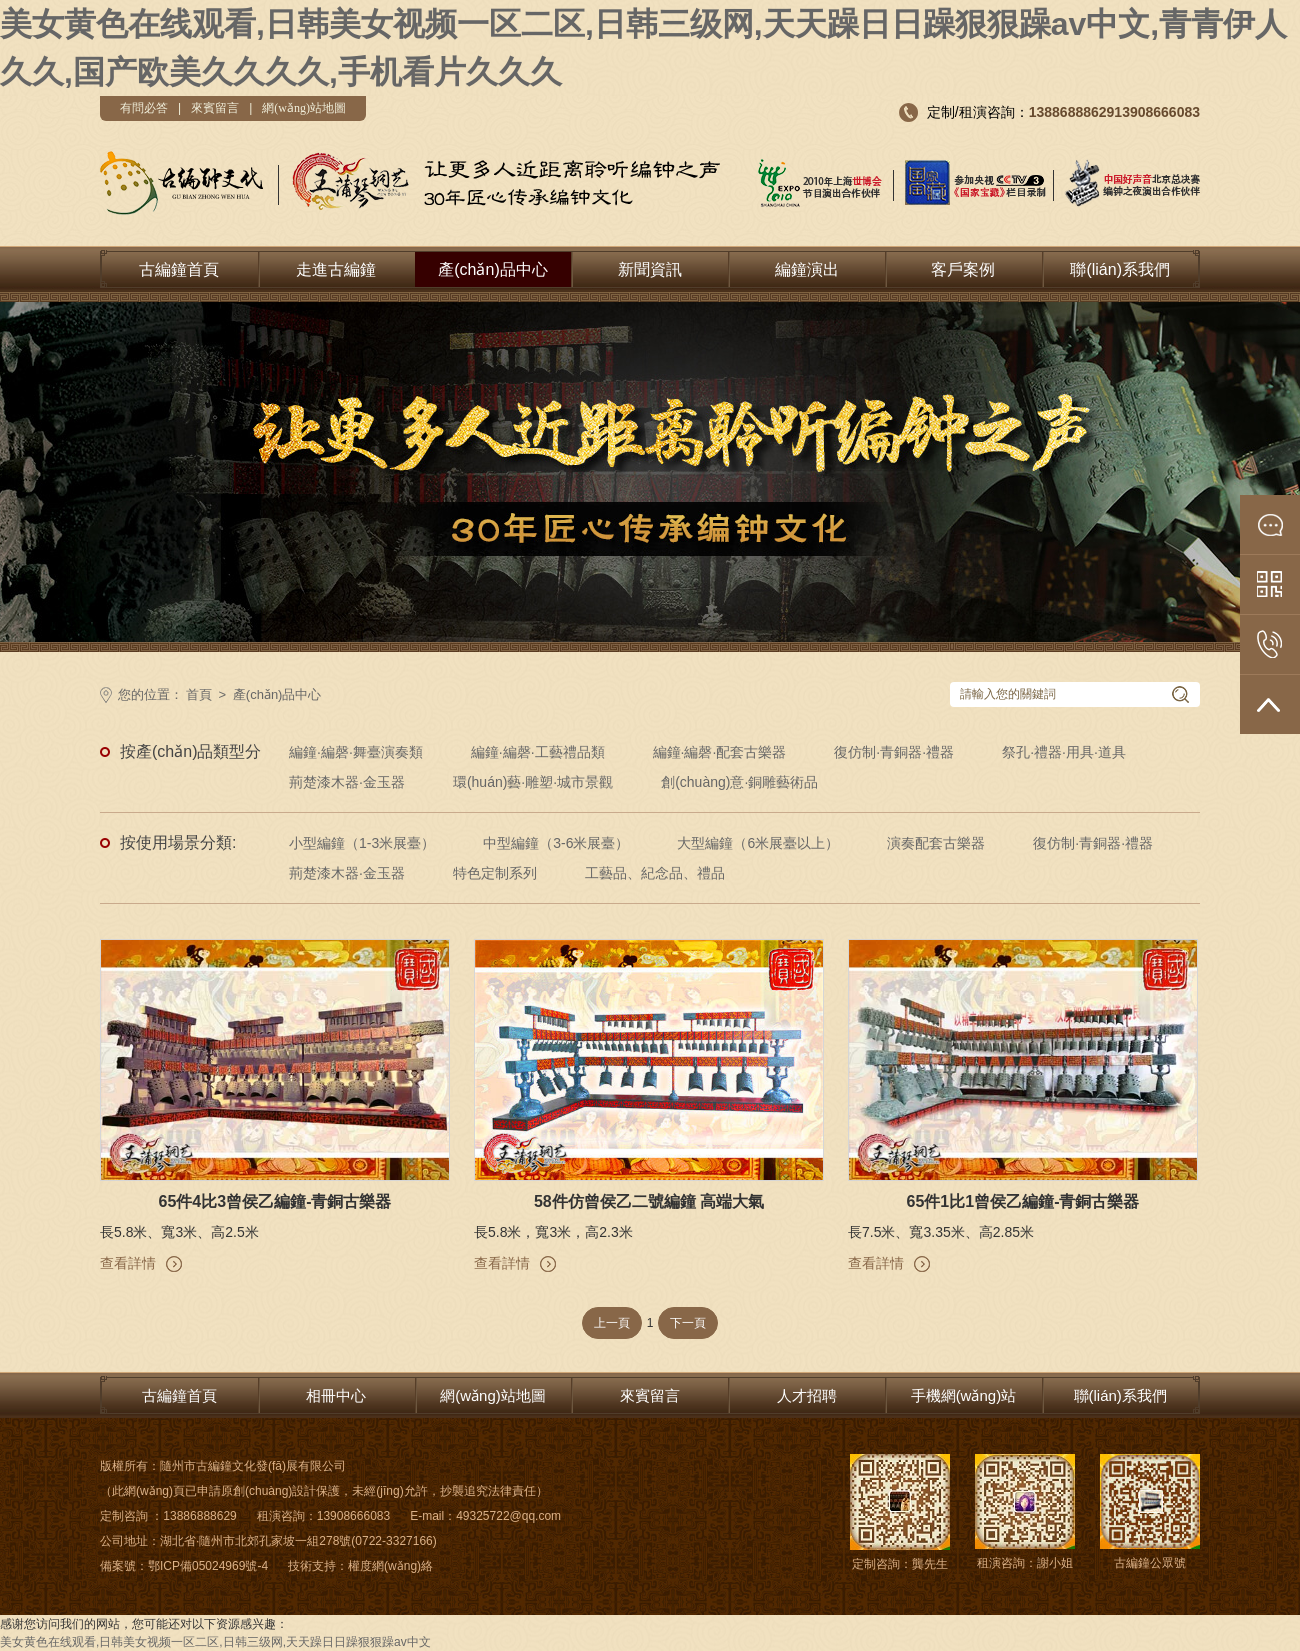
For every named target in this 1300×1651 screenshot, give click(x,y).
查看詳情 (128, 1263)
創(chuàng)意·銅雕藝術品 (739, 782)
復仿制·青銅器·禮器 (894, 752)
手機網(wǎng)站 (964, 1395)
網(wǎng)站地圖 (304, 108)
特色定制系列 (495, 873)
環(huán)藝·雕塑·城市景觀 (533, 782)
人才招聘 (807, 1395)
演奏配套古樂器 (936, 843)
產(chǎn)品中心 (492, 269)
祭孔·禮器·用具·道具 (1064, 752)
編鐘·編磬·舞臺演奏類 (356, 752)
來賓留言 (215, 108)
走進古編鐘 (336, 269)
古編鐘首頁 (179, 269)
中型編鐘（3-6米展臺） (556, 843)
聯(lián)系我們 (1120, 269)
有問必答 (144, 108)
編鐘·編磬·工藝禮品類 (538, 752)
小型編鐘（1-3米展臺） (362, 843)
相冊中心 (336, 1395)
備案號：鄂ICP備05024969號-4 (184, 1566)
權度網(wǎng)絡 (390, 1566)
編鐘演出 (807, 269)
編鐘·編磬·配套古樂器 (720, 752)
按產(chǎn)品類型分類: (190, 755)
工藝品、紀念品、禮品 (655, 873)
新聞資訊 (650, 269)
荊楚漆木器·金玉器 (347, 782)
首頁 (199, 694)
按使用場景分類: (178, 842)
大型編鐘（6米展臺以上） (758, 843)
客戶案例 (963, 269)
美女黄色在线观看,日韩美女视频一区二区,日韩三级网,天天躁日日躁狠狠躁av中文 (215, 1642)
